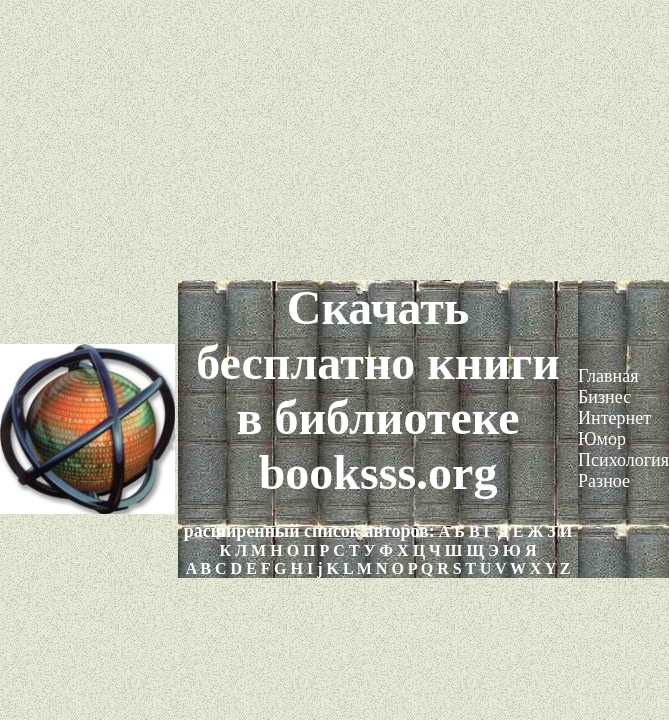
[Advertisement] (334, 140)
